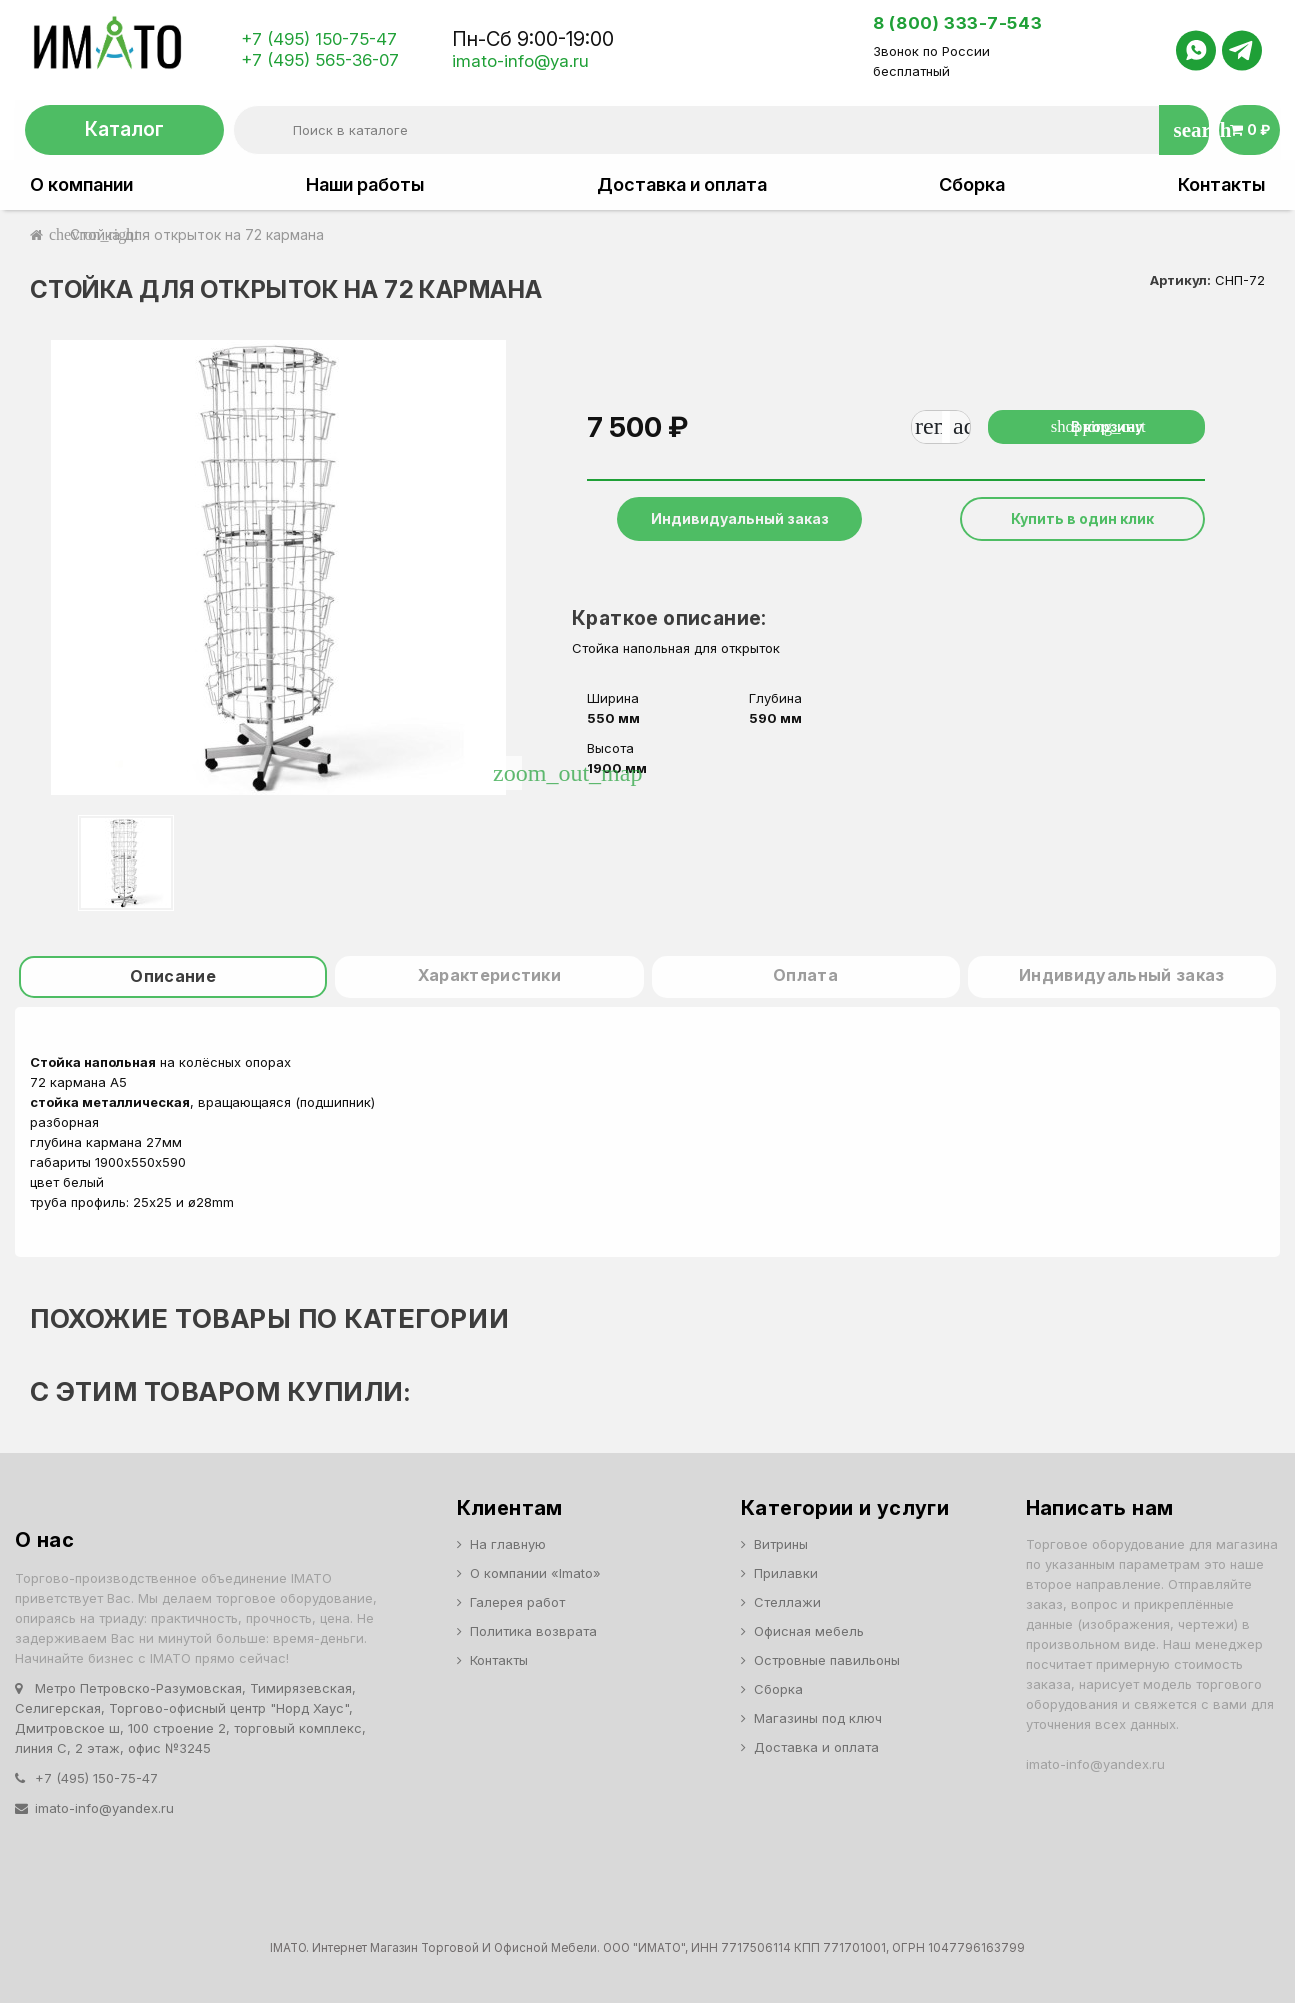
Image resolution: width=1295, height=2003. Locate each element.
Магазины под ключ (818, 1718)
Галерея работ (517, 1602)
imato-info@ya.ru (520, 61)
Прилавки (786, 1573)
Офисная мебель (809, 1631)
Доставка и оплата (682, 185)
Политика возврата (533, 1631)
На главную (508, 1544)
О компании (81, 185)
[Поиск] (721, 130)
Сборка (972, 185)
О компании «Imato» (535, 1573)
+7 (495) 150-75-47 (319, 39)
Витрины (781, 1544)
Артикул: (1180, 280)
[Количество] (946, 427)
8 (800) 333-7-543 (957, 23)
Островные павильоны (827, 1660)
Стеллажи (787, 1602)
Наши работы (365, 185)
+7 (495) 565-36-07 (320, 60)
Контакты (1221, 185)
